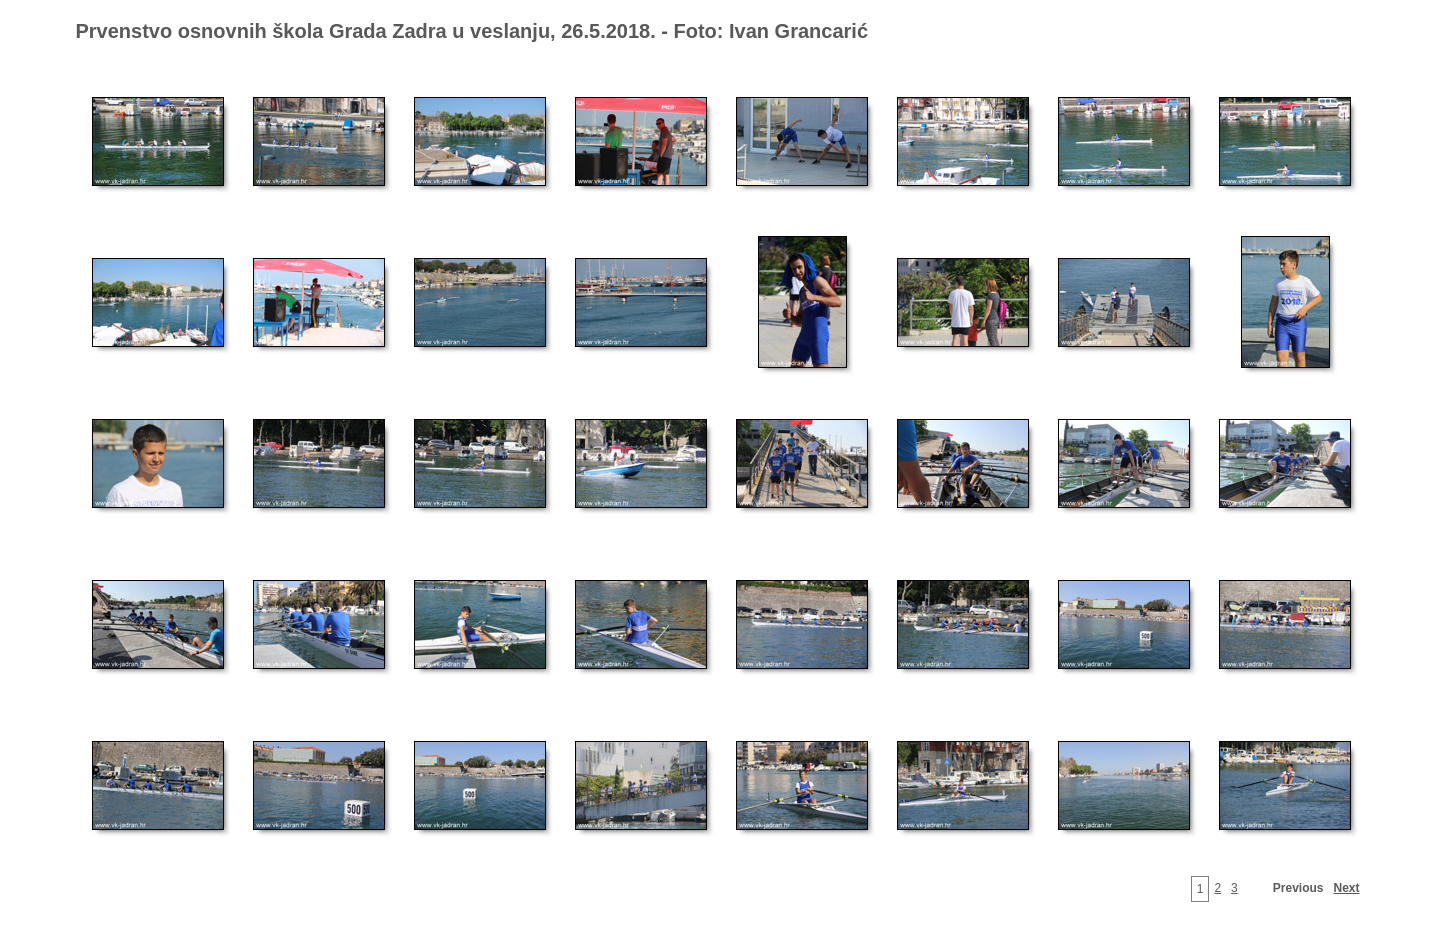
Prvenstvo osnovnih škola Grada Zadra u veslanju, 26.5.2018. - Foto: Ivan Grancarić (472, 31)
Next (1346, 888)
